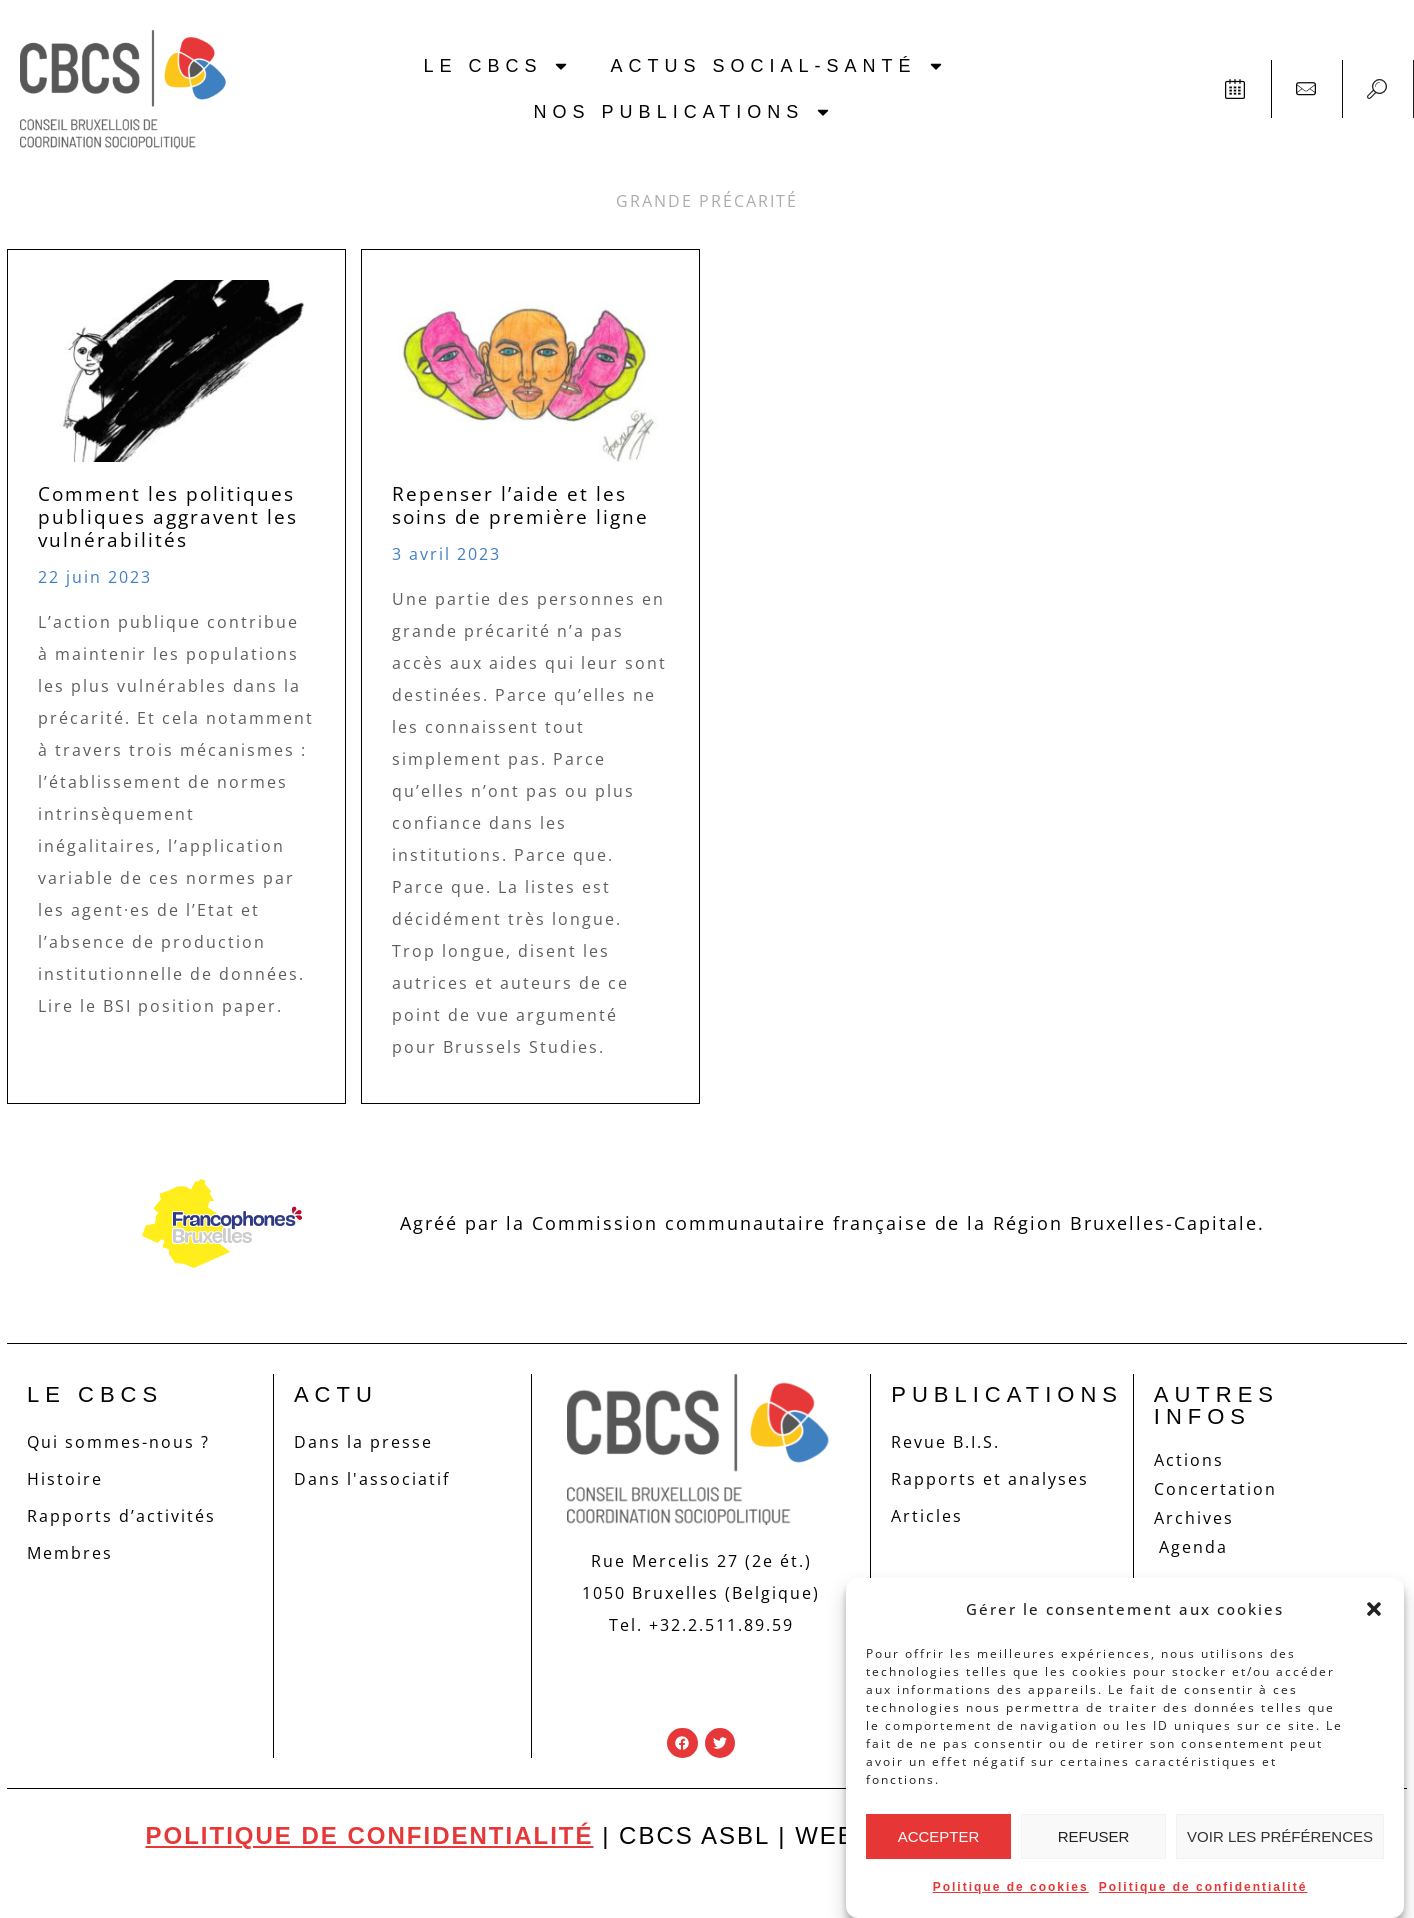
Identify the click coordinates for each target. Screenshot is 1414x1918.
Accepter (939, 1836)
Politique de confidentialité (1203, 1887)
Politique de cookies (1011, 1887)
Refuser (1094, 1836)
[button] (1374, 1609)
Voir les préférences (1280, 1836)
